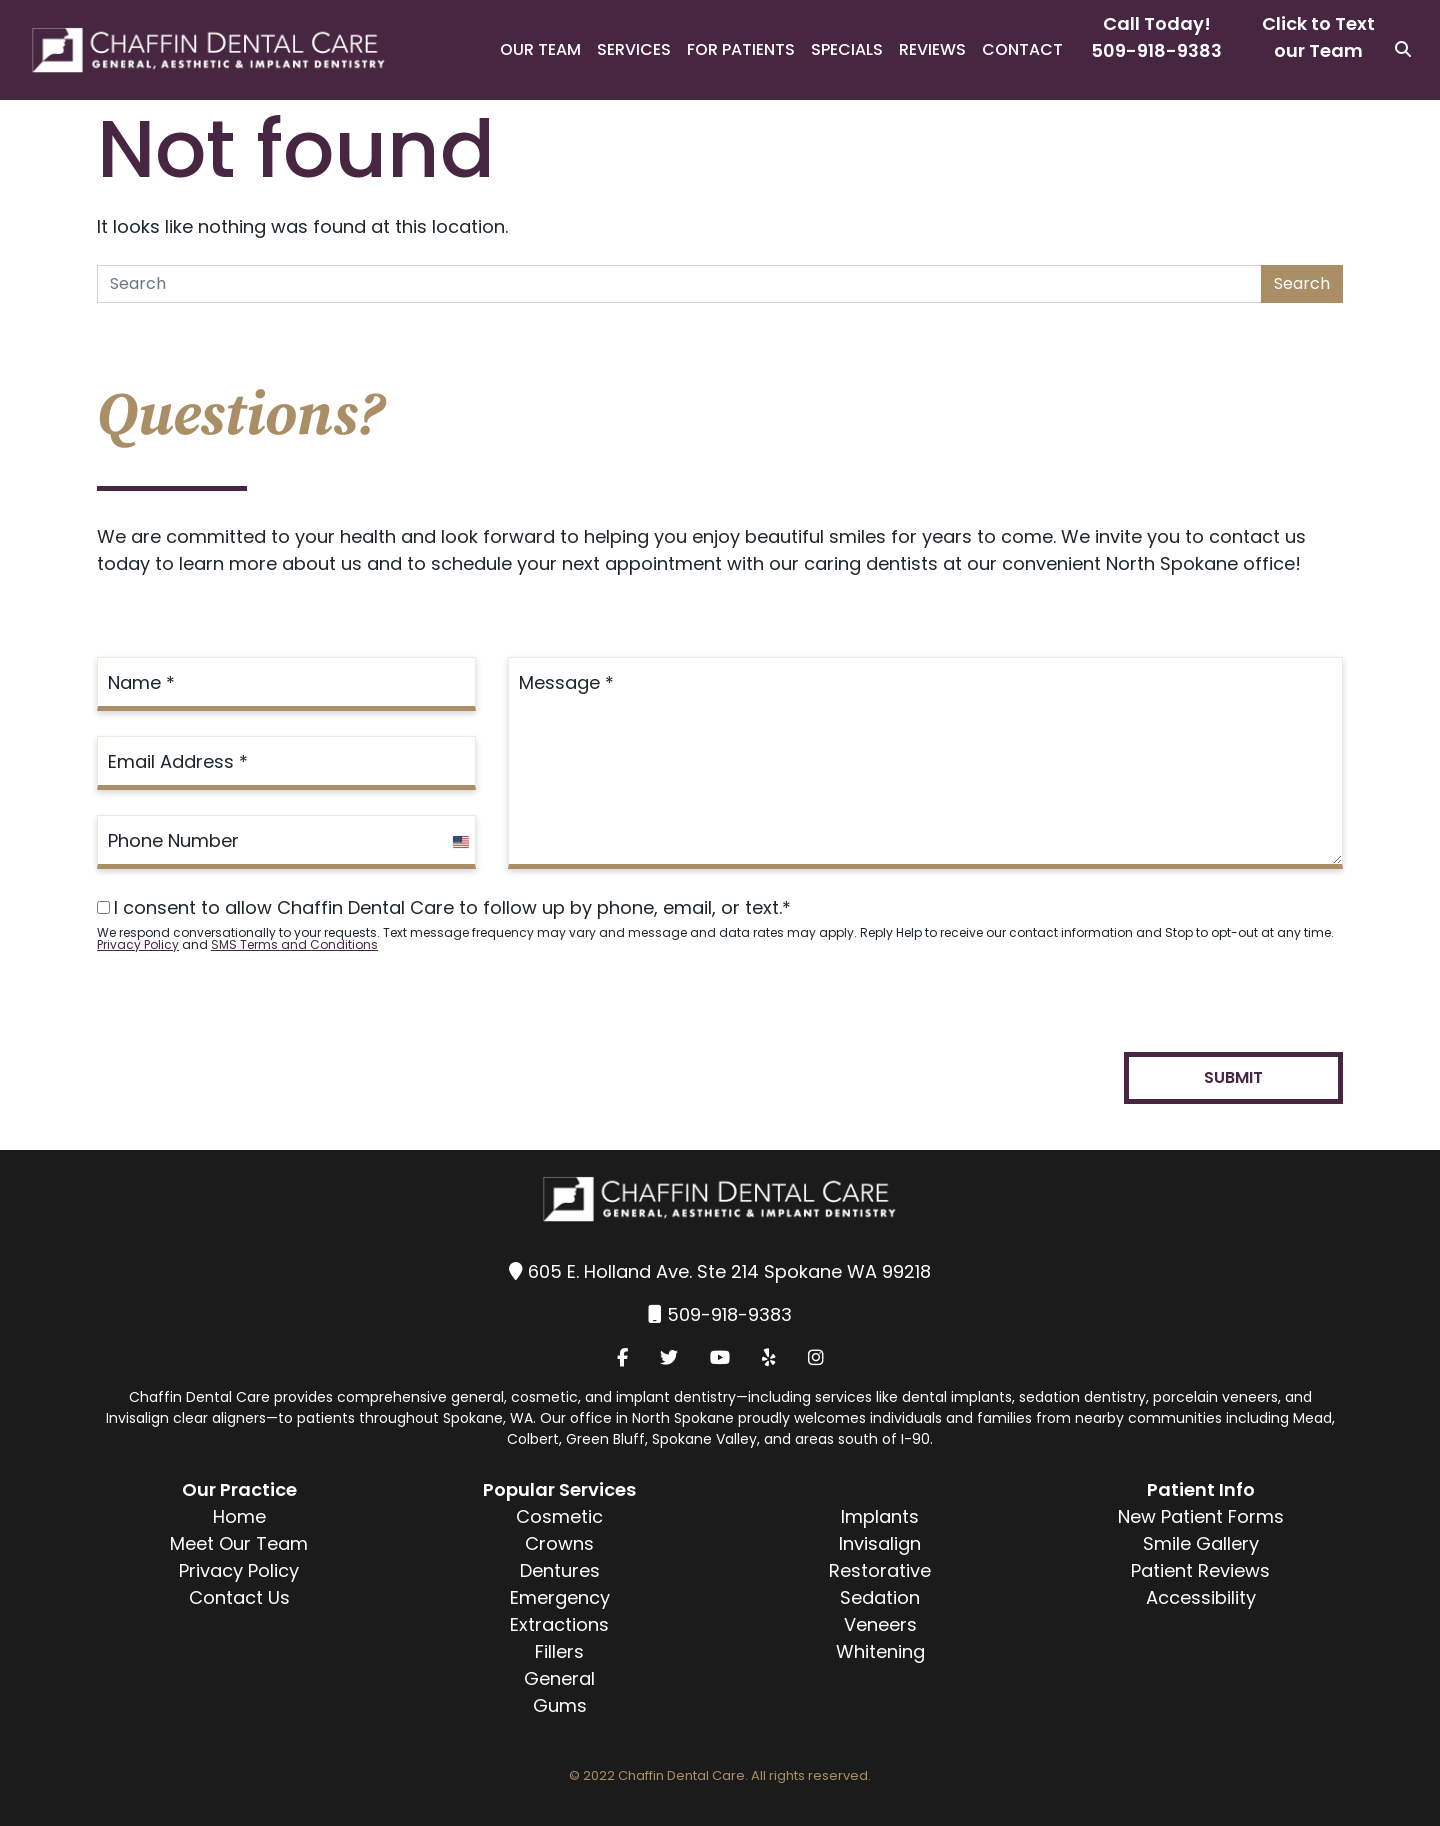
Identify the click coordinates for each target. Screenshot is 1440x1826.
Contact (1022, 49)
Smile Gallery (1201, 1543)
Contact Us (239, 1597)
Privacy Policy (138, 944)
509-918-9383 (1156, 50)
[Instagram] (816, 1357)
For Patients (741, 49)
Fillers (559, 1651)
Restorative (880, 1570)
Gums (560, 1705)
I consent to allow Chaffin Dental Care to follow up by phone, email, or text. (444, 908)
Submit (1233, 1077)
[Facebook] (622, 1357)
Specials (847, 49)
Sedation (880, 1597)
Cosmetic (559, 1516)
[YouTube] (720, 1357)
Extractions (559, 1624)
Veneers (880, 1624)
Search (1302, 283)
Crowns (559, 1543)
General (559, 1678)
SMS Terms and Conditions (294, 944)
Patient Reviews (1200, 1570)
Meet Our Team (239, 1543)
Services (634, 49)
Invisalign (880, 1543)
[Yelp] (769, 1357)
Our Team (540, 49)
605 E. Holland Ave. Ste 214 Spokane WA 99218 (729, 1271)
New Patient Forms (1201, 1516)
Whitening (880, 1651)
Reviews (932, 49)
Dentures (560, 1570)
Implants (880, 1516)
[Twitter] (669, 1357)
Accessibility (1201, 1597)
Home (239, 1516)
